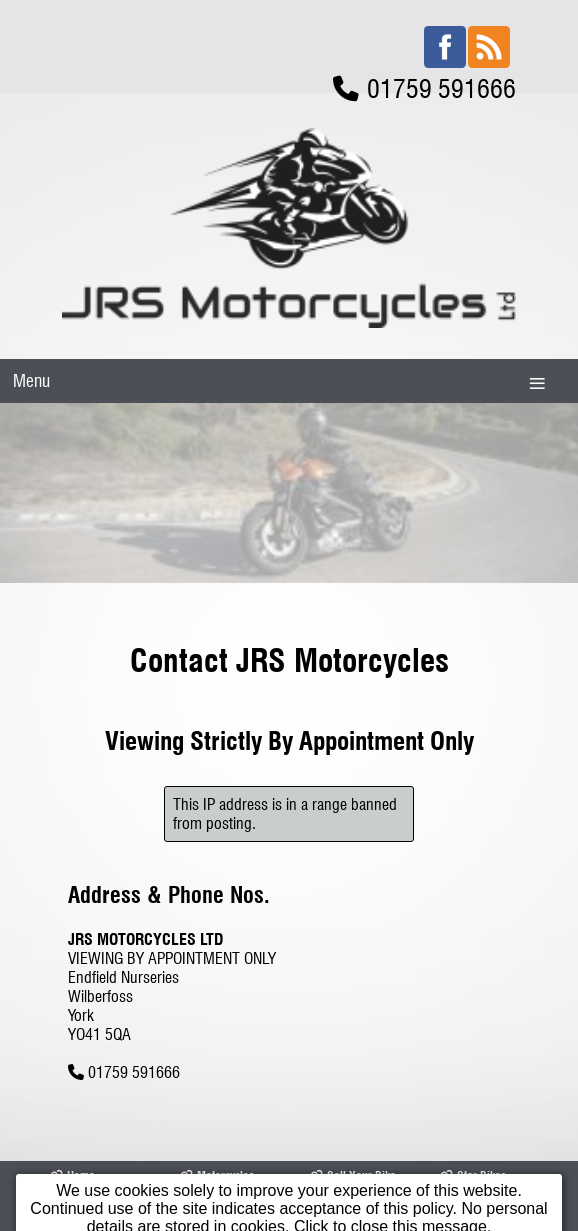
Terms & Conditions (467, 1164)
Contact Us (343, 1156)
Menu (31, 287)
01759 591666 (134, 979)
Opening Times (93, 1156)
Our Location (218, 1156)
